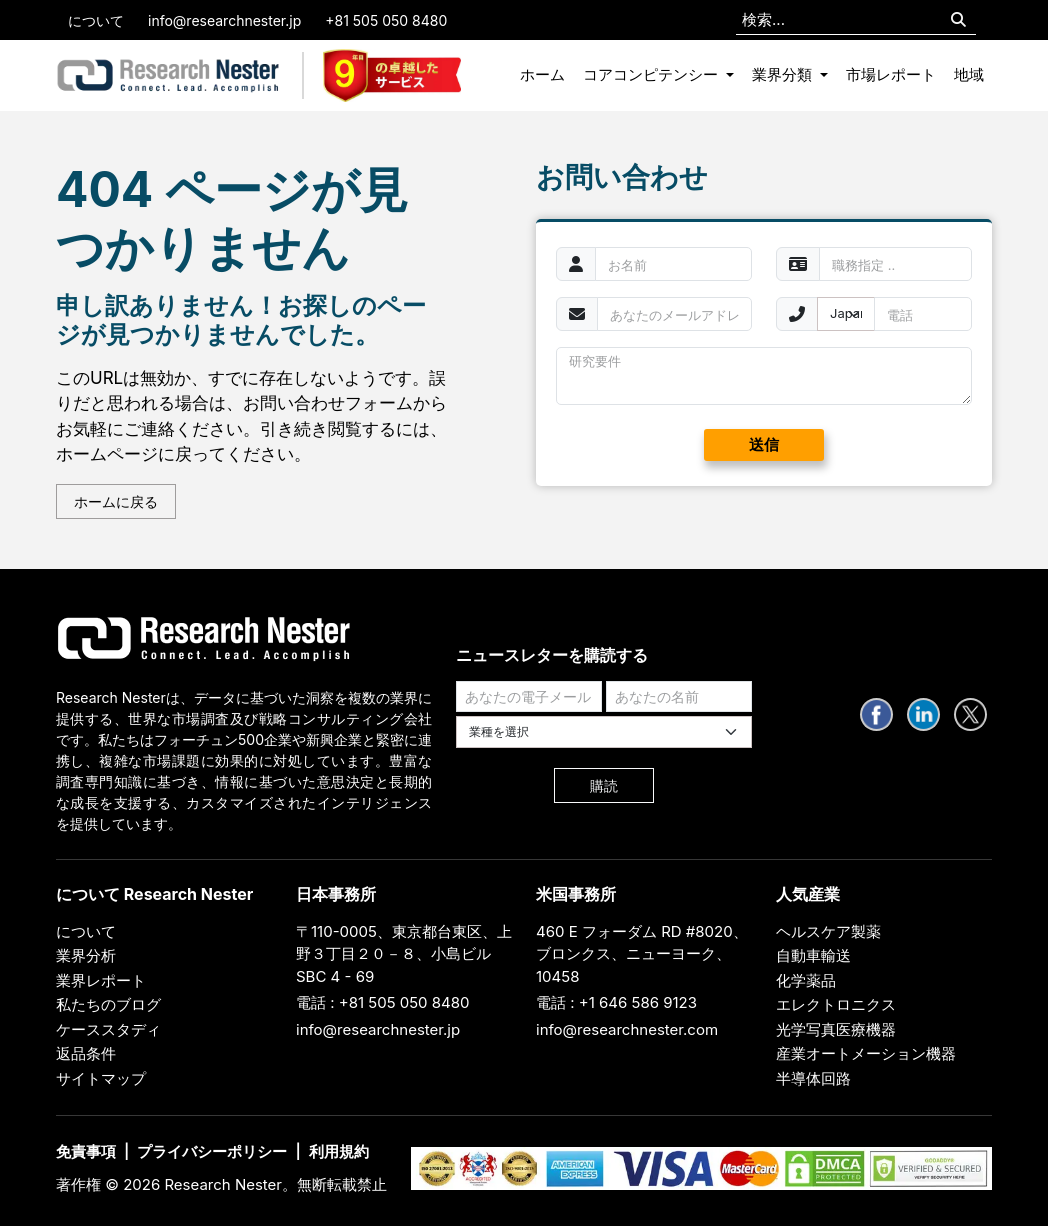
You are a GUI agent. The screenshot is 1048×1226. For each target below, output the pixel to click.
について (96, 20)
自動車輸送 (813, 955)
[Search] (958, 20)
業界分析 (86, 955)
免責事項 (86, 1151)
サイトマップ (101, 1078)
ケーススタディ (108, 1029)
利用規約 (339, 1151)
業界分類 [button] (784, 74)
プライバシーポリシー (212, 1151)
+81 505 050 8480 (386, 20)
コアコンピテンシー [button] (652, 74)
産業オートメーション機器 (866, 1053)
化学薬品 (806, 980)
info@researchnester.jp (224, 20)
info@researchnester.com (627, 1029)
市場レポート (891, 74)
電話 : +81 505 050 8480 (383, 1002)
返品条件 (86, 1053)
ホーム (542, 74)
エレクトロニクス (836, 1004)
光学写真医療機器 (836, 1029)
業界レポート (101, 980)
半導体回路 (813, 1078)
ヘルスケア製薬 (828, 931)
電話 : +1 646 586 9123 (616, 1002)
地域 (969, 74)
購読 (604, 785)
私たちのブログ (108, 1004)
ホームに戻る (116, 501)
